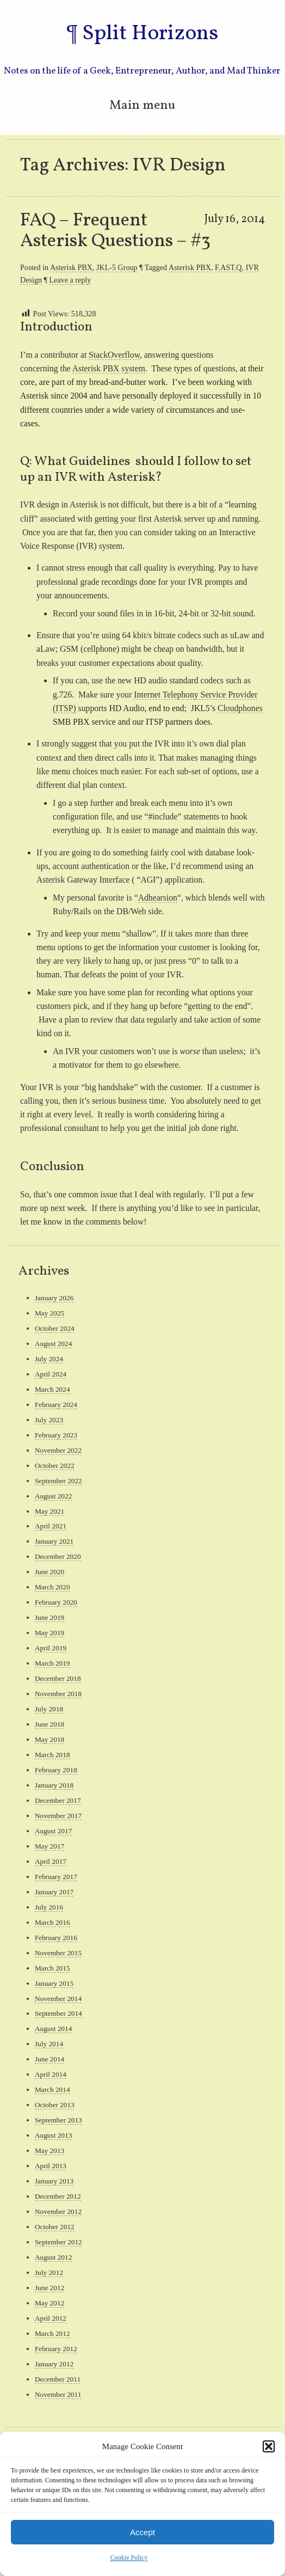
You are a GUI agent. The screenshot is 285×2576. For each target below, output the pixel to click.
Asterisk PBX (71, 267)
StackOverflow (114, 354)
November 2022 (58, 1450)
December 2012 (58, 2196)
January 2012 (54, 2364)
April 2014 (50, 2074)
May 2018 (49, 1739)
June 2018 (49, 1724)
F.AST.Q (228, 267)
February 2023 (56, 1435)
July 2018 (49, 1709)
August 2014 (53, 2028)
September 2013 (58, 2120)
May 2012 (49, 2303)
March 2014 (52, 2089)
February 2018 (56, 1770)
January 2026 (54, 1298)
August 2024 (53, 1343)
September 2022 (58, 1481)
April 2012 (50, 2318)
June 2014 (49, 2059)
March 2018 (52, 1755)
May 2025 (49, 1313)
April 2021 (50, 1526)
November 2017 (58, 1816)
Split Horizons (150, 33)
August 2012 (53, 2257)
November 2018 (58, 1694)
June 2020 (49, 1572)
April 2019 (50, 1648)
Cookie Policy (128, 2557)
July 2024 (49, 1359)
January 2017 (54, 1892)
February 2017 (56, 1877)
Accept (142, 2532)
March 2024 (52, 1389)
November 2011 (58, 2394)
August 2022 (53, 1496)
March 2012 (52, 2333)
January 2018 (54, 1785)
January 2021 (54, 1541)
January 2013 (54, 2181)
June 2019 (49, 1617)
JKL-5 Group (117, 267)
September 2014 (58, 2013)
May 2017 (49, 1846)
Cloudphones (240, 708)
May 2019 (49, 1633)
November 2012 (58, 2211)
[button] (268, 2446)
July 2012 (49, 2272)
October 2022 (55, 1465)
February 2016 (56, 1937)
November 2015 (58, 1953)
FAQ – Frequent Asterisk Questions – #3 (115, 230)
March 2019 (52, 1663)
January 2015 (54, 1983)
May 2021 (49, 1511)
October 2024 (55, 1328)
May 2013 (49, 2150)
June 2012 (49, 2288)
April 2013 (50, 2166)
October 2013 (55, 2105)
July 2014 (49, 2044)
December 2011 (57, 2379)
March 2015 (52, 1968)
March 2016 (52, 1922)
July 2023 (49, 1420)
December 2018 (58, 1678)
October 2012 (55, 2227)
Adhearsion (157, 897)
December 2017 (58, 1800)
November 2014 (58, 1998)
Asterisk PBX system (108, 368)
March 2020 (52, 1587)
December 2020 (58, 1556)
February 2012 (56, 2349)
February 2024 (56, 1404)
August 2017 (53, 1831)
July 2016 (49, 1907)
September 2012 (58, 2242)
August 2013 (53, 2135)
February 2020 (56, 1602)
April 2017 (50, 1861)
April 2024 (50, 1374)
